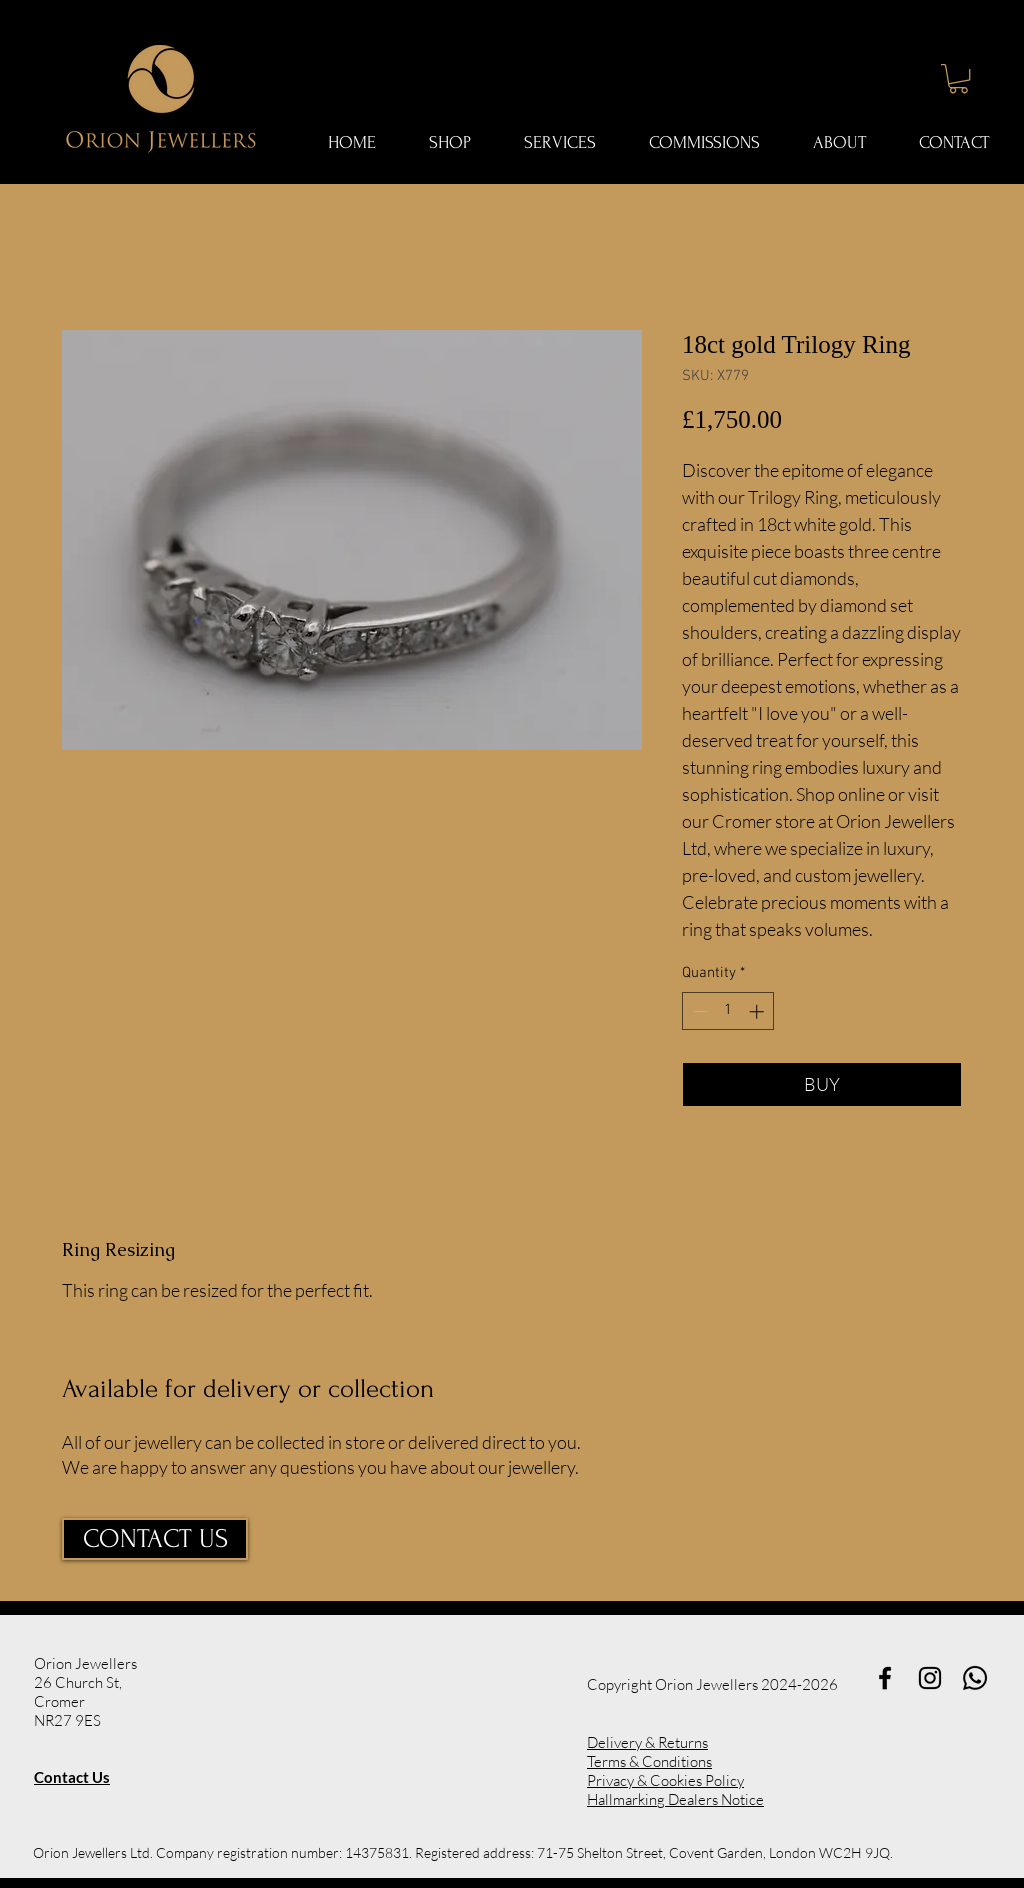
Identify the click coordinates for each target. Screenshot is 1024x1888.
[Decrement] (698, 1011)
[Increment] (758, 1011)
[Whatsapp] (975, 1678)
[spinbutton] (728, 1011)
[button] (958, 78)
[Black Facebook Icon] (885, 1678)
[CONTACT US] (155, 1539)
